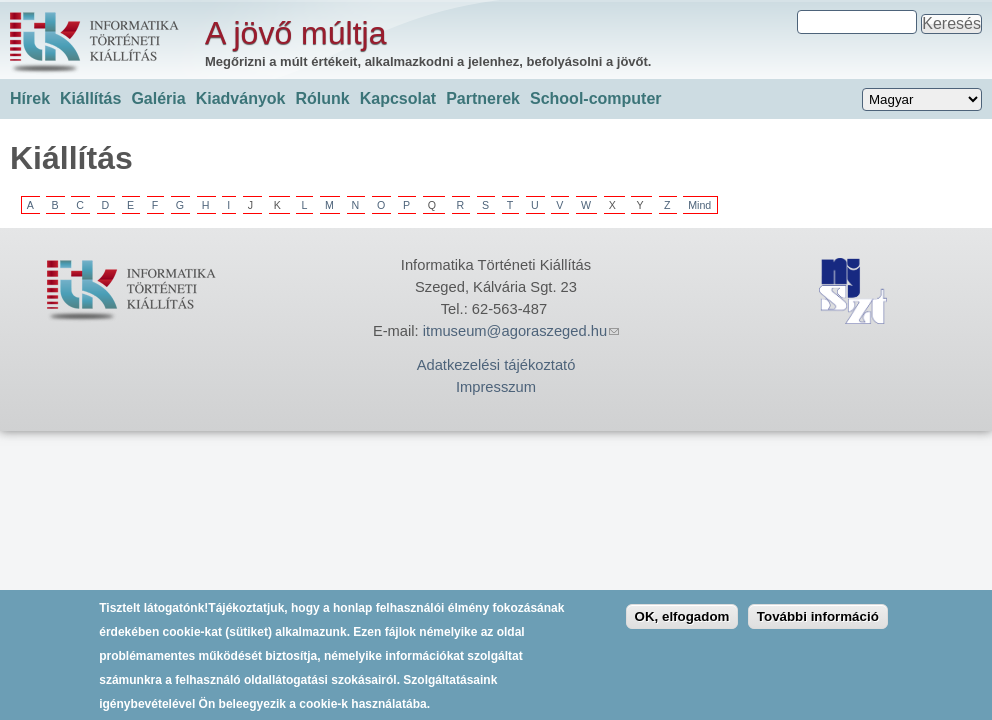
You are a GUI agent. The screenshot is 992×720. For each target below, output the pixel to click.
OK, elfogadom (682, 624)
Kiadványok (241, 98)
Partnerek (483, 98)
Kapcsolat (398, 98)
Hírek (30, 98)
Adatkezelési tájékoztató (496, 365)
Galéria (158, 98)
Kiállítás (90, 98)
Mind (699, 205)
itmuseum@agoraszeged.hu (521, 331)
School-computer (596, 98)
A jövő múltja (295, 33)
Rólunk (322, 98)
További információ (818, 624)
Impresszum (496, 387)
